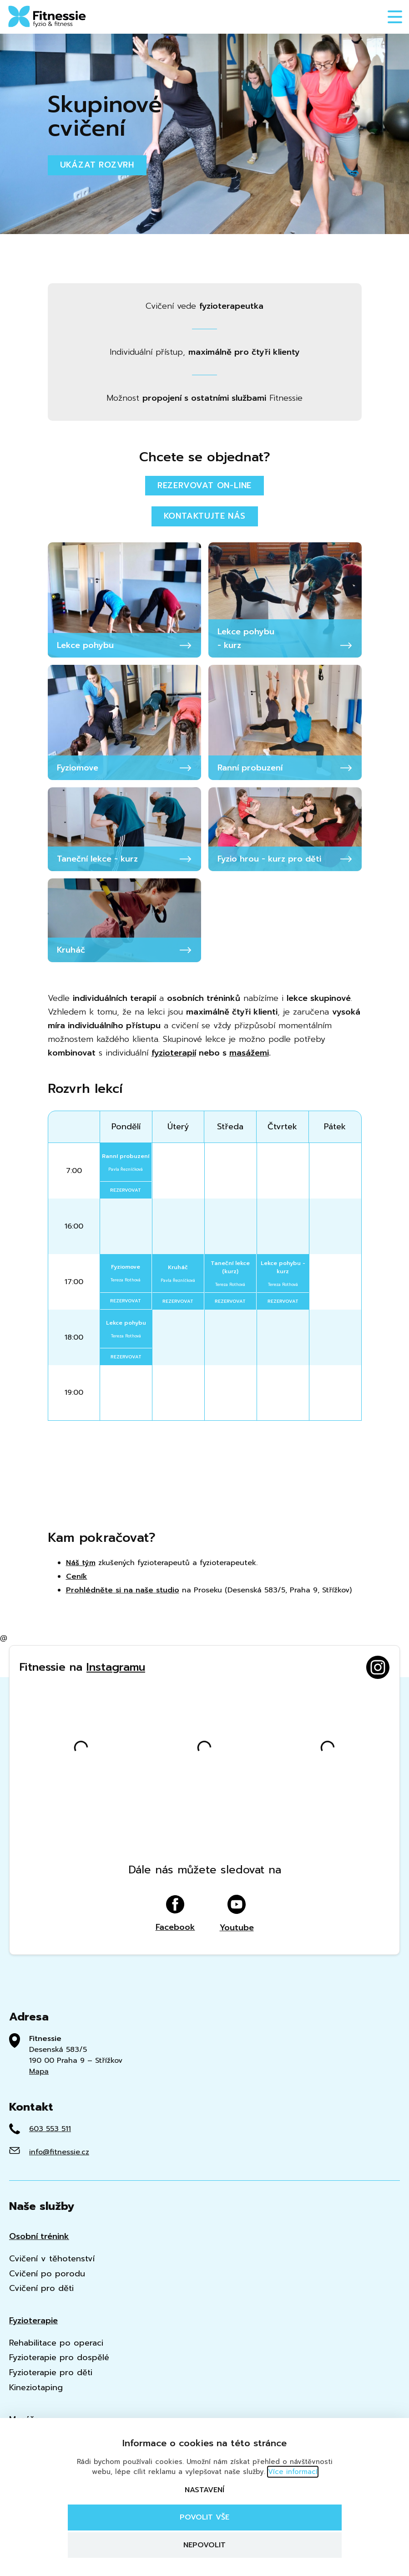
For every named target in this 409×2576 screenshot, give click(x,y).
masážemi (249, 1052)
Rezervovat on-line (204, 485)
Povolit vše (204, 2517)
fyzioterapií (173, 1052)
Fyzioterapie (33, 2321)
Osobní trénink (39, 2236)
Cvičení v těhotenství (52, 2259)
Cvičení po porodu (47, 2274)
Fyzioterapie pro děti (50, 2372)
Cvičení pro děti (41, 2288)
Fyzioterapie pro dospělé (59, 2357)
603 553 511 (50, 2128)
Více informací (293, 2472)
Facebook (175, 1913)
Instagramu (115, 1667)
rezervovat (125, 1190)
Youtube (237, 1914)
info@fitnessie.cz (59, 2152)
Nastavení (204, 2489)
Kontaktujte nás (205, 516)
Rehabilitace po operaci (56, 2343)
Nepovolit (204, 2545)
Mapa (39, 2071)
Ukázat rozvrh (97, 164)
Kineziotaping (36, 2387)
